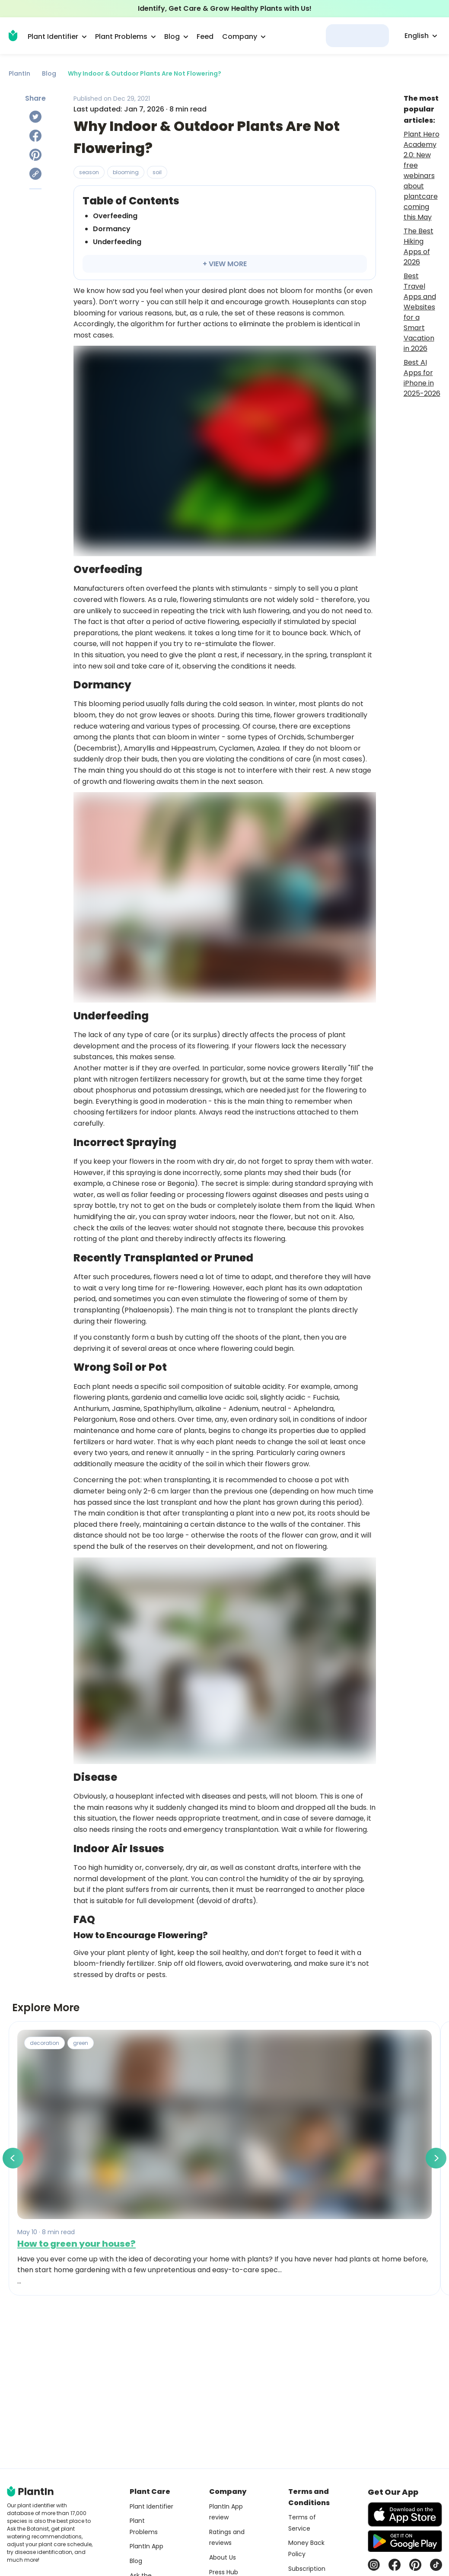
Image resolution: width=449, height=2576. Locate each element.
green (80, 2043)
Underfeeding (117, 242)
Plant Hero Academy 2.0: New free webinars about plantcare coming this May (421, 175)
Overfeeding (115, 216)
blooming (126, 172)
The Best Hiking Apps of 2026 (418, 246)
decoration (44, 2043)
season (89, 172)
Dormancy (112, 229)
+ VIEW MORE (225, 264)
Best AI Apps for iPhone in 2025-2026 (422, 377)
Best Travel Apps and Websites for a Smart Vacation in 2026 (420, 312)
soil (157, 172)
